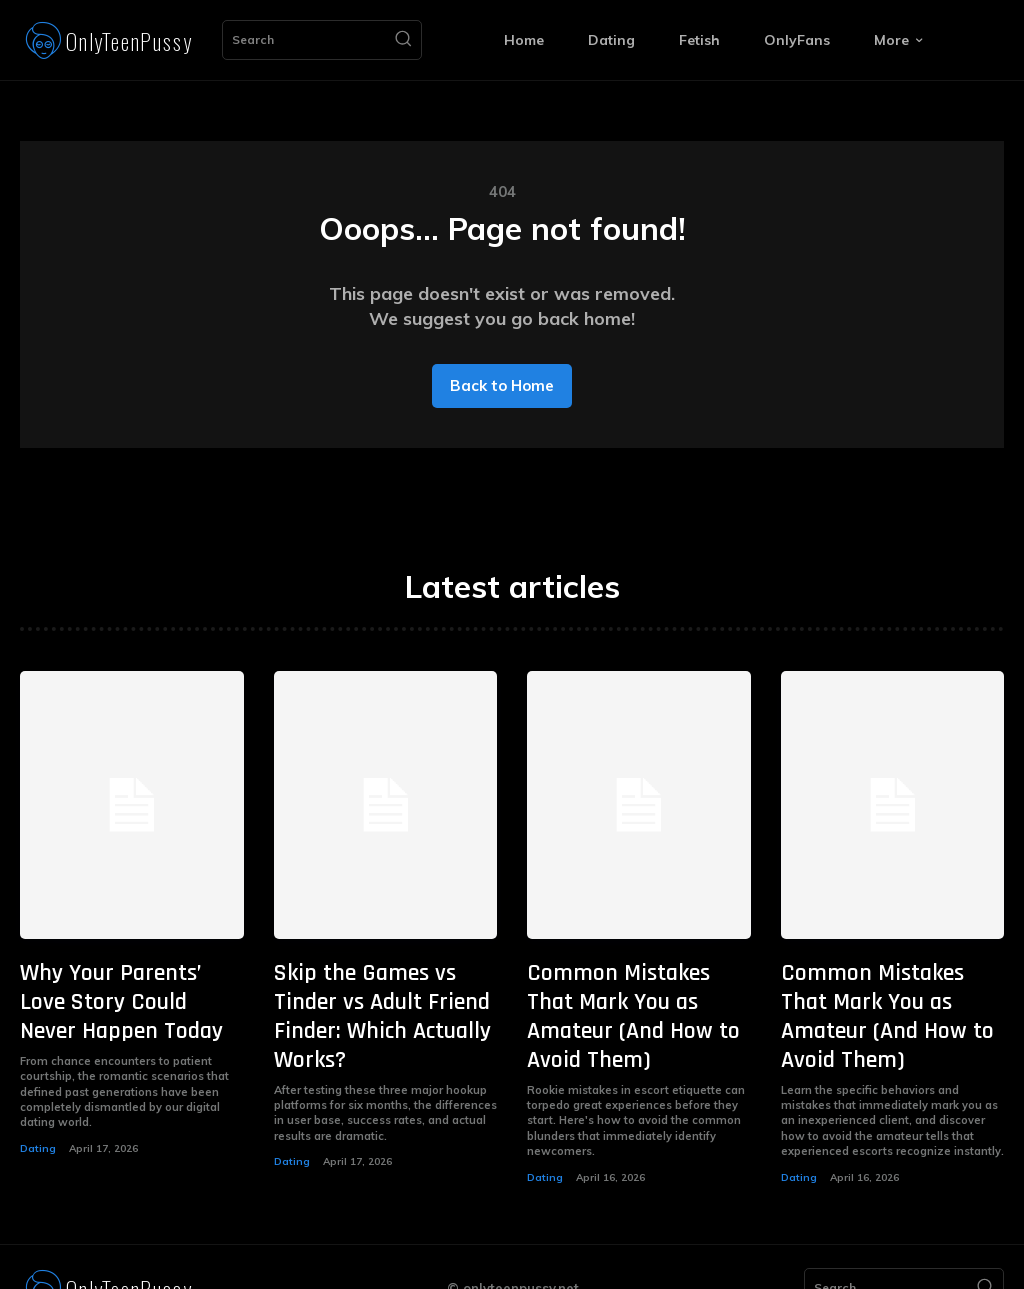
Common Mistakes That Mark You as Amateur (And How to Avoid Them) (635, 997)
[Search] (403, 40)
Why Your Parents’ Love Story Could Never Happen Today (126, 997)
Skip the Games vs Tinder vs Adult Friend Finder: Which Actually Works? (376, 997)
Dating (37, 1135)
